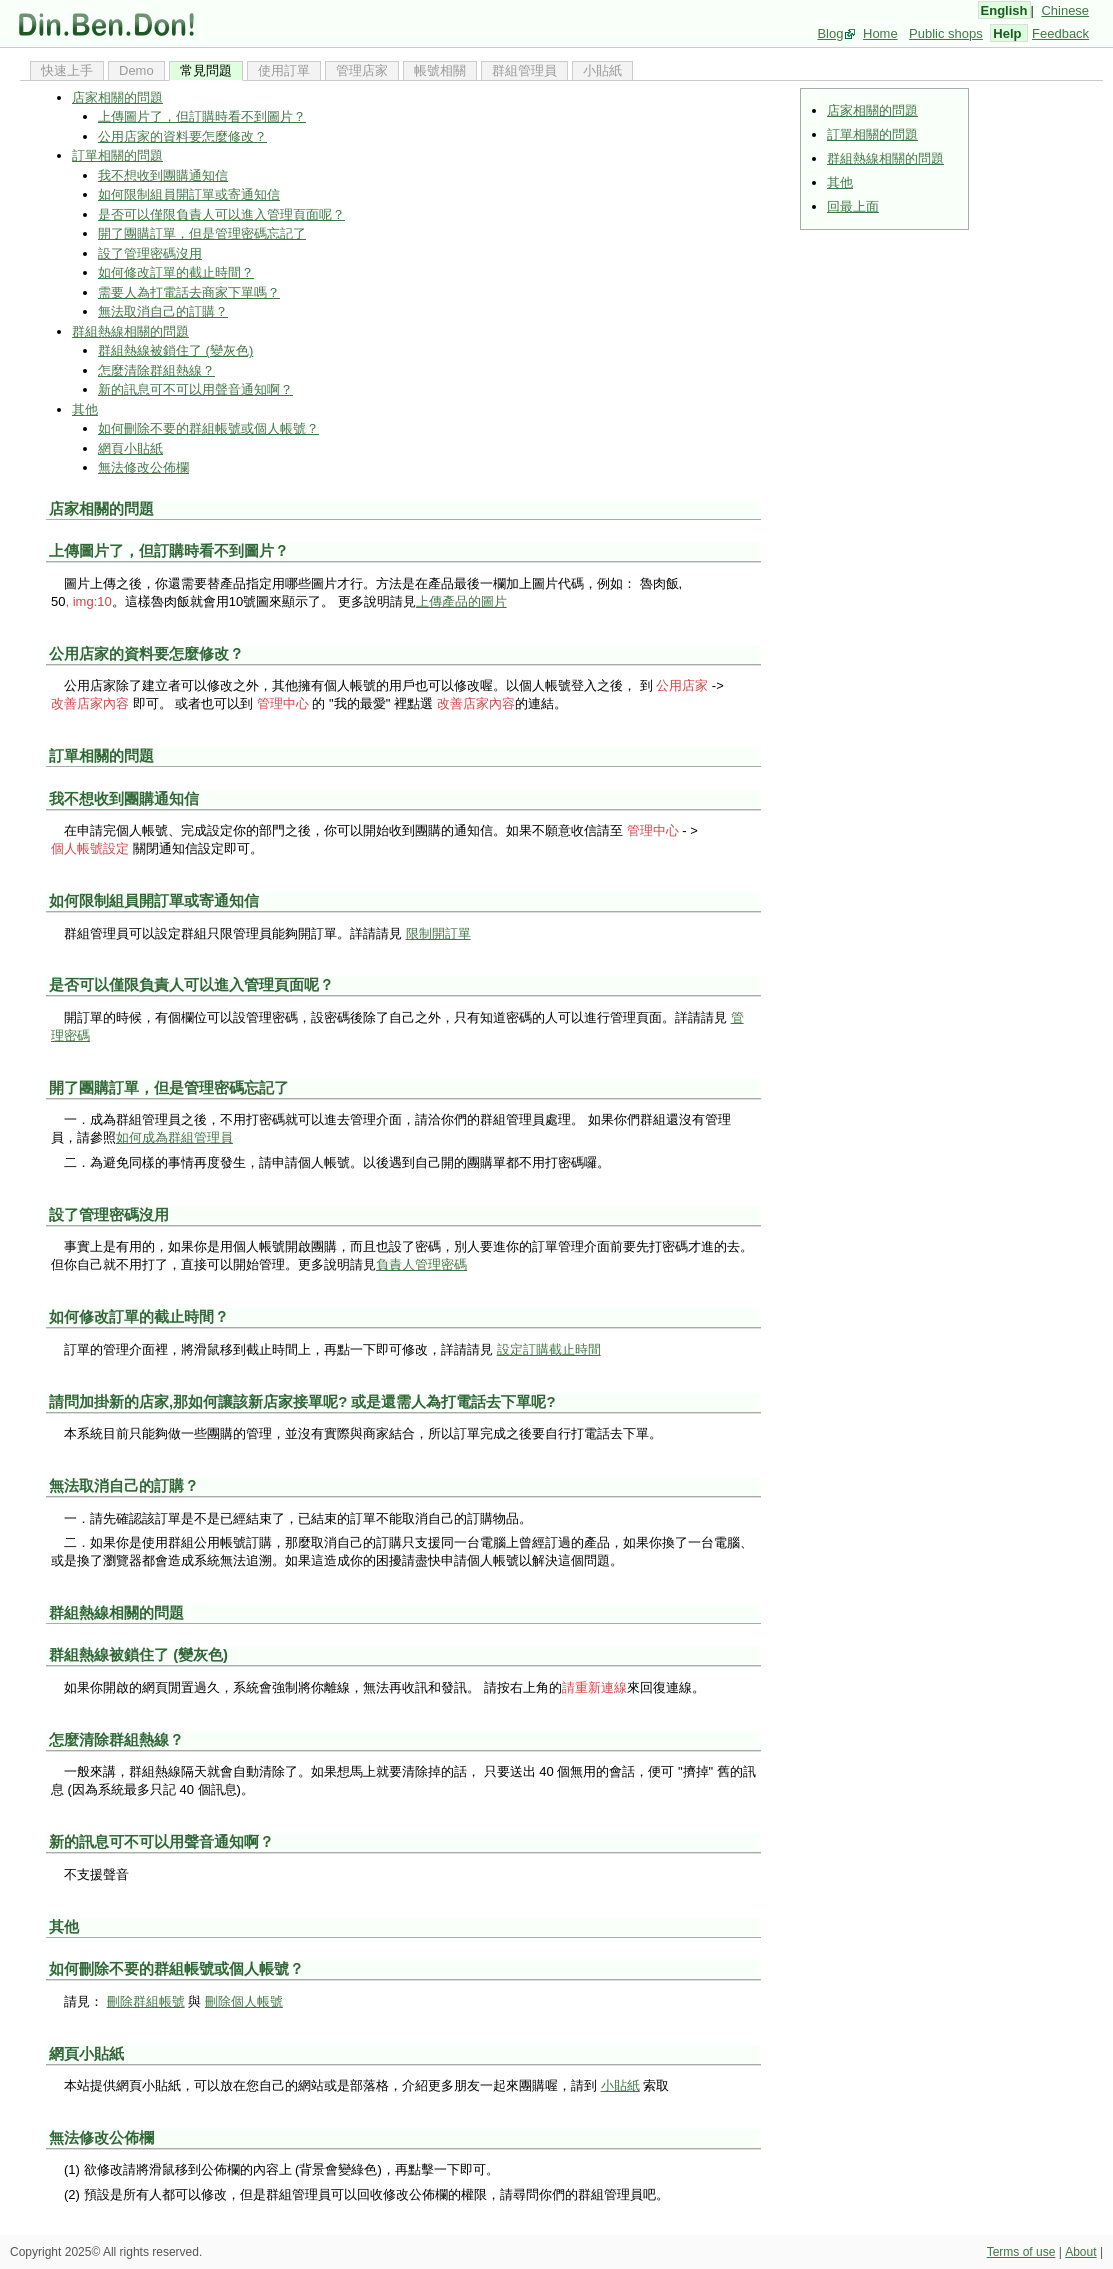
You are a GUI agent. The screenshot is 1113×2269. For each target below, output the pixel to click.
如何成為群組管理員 (174, 1137)
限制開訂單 (438, 933)
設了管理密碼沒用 (150, 253)
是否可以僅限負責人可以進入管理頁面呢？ (221, 214)
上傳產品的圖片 (461, 601)
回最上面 (853, 206)
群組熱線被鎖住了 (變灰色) (175, 350)
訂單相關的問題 (872, 134)
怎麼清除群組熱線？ (156, 370)
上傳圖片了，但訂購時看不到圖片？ (202, 116)
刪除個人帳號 (244, 2001)
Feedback (1060, 33)
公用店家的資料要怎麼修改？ (182, 136)
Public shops (946, 33)
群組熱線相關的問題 (885, 158)
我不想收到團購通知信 (163, 175)
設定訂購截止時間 (549, 1349)
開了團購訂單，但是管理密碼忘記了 (202, 233)
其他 (840, 182)
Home (880, 33)
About (1080, 2252)
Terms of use (1021, 2252)
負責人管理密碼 (421, 1264)
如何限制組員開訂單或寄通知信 (189, 194)
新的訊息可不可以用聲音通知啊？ (195, 389)
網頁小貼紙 (130, 448)
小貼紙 (620, 2085)
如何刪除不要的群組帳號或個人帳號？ (208, 428)
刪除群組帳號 (146, 2001)
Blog (830, 33)
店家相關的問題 (872, 110)
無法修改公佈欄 (143, 467)
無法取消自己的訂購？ (163, 311)
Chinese (1065, 10)
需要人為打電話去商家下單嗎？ (189, 292)
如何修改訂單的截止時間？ (176, 272)
